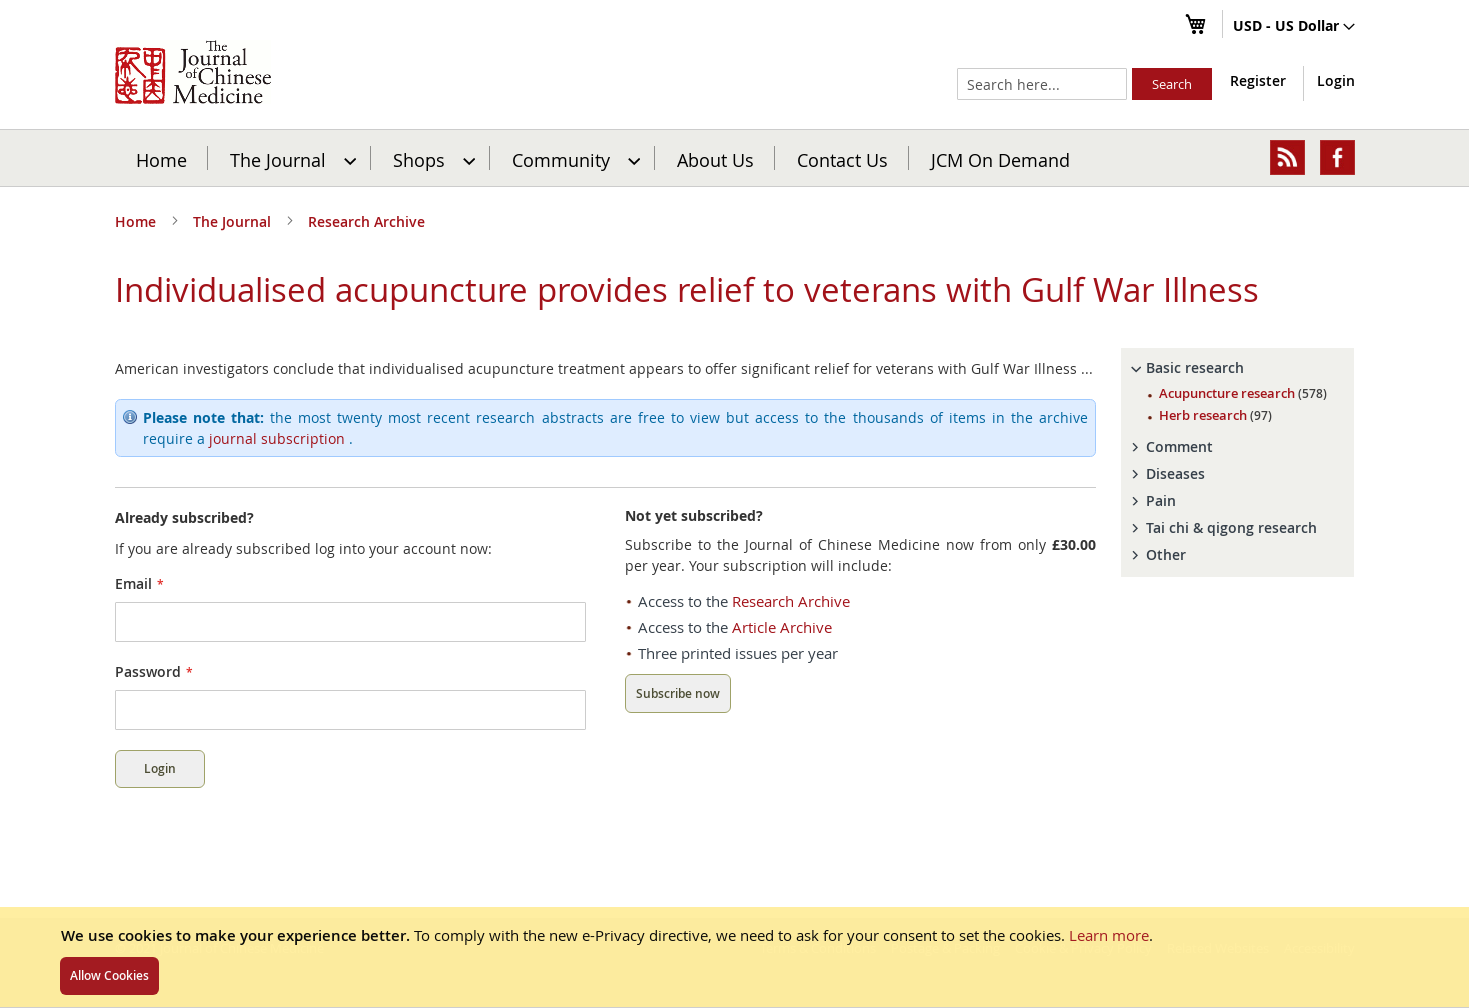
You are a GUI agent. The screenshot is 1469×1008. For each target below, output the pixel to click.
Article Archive (782, 627)
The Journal (234, 221)
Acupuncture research (1243, 393)
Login (1336, 80)
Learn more (1109, 935)
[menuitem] (290, 158)
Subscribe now (678, 693)
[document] (734, 957)
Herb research (1215, 415)
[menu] (735, 158)
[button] (1294, 27)
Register (1258, 80)
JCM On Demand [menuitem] (1000, 159)
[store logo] (193, 72)
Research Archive (366, 221)
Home (161, 159)
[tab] (1238, 368)
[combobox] (1042, 84)
